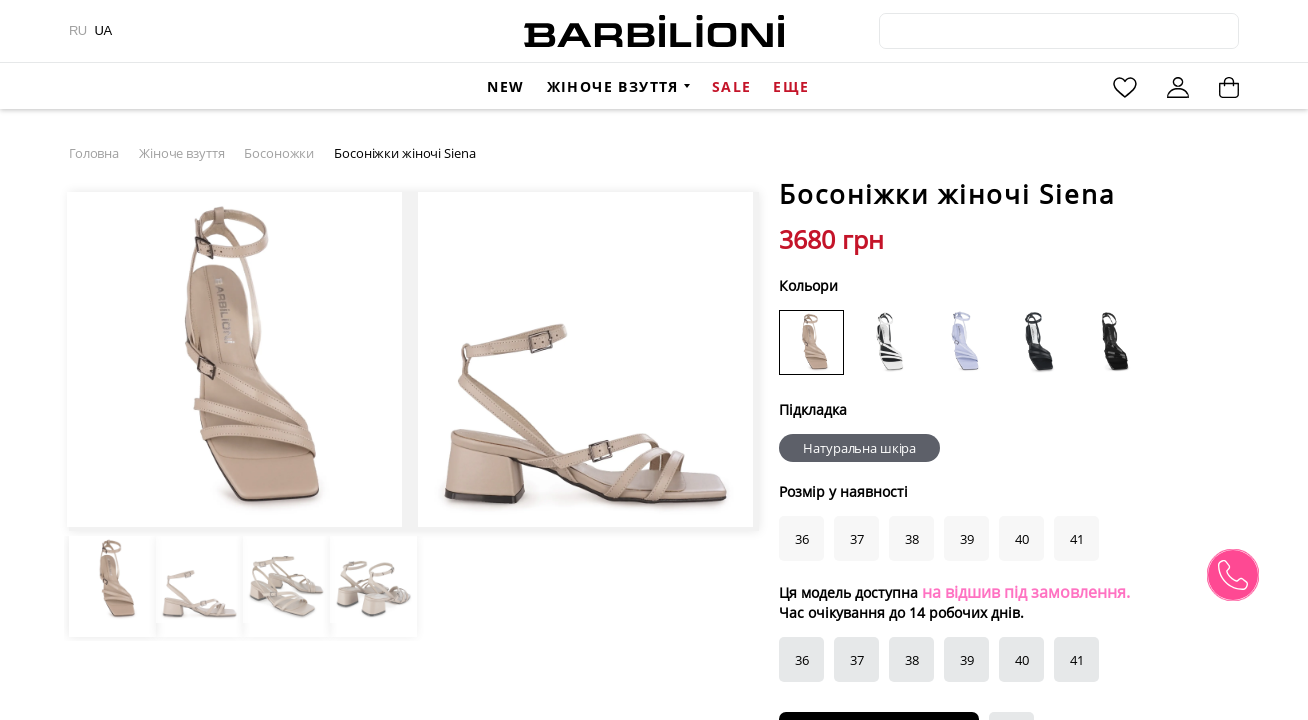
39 (967, 660)
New (505, 86)
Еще (791, 86)
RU (78, 30)
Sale (732, 86)
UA (103, 30)
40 (1022, 660)
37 (857, 660)
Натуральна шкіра (859, 448)
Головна (94, 153)
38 (912, 660)
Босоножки (279, 153)
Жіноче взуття (613, 86)
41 (1077, 660)
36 (802, 660)
